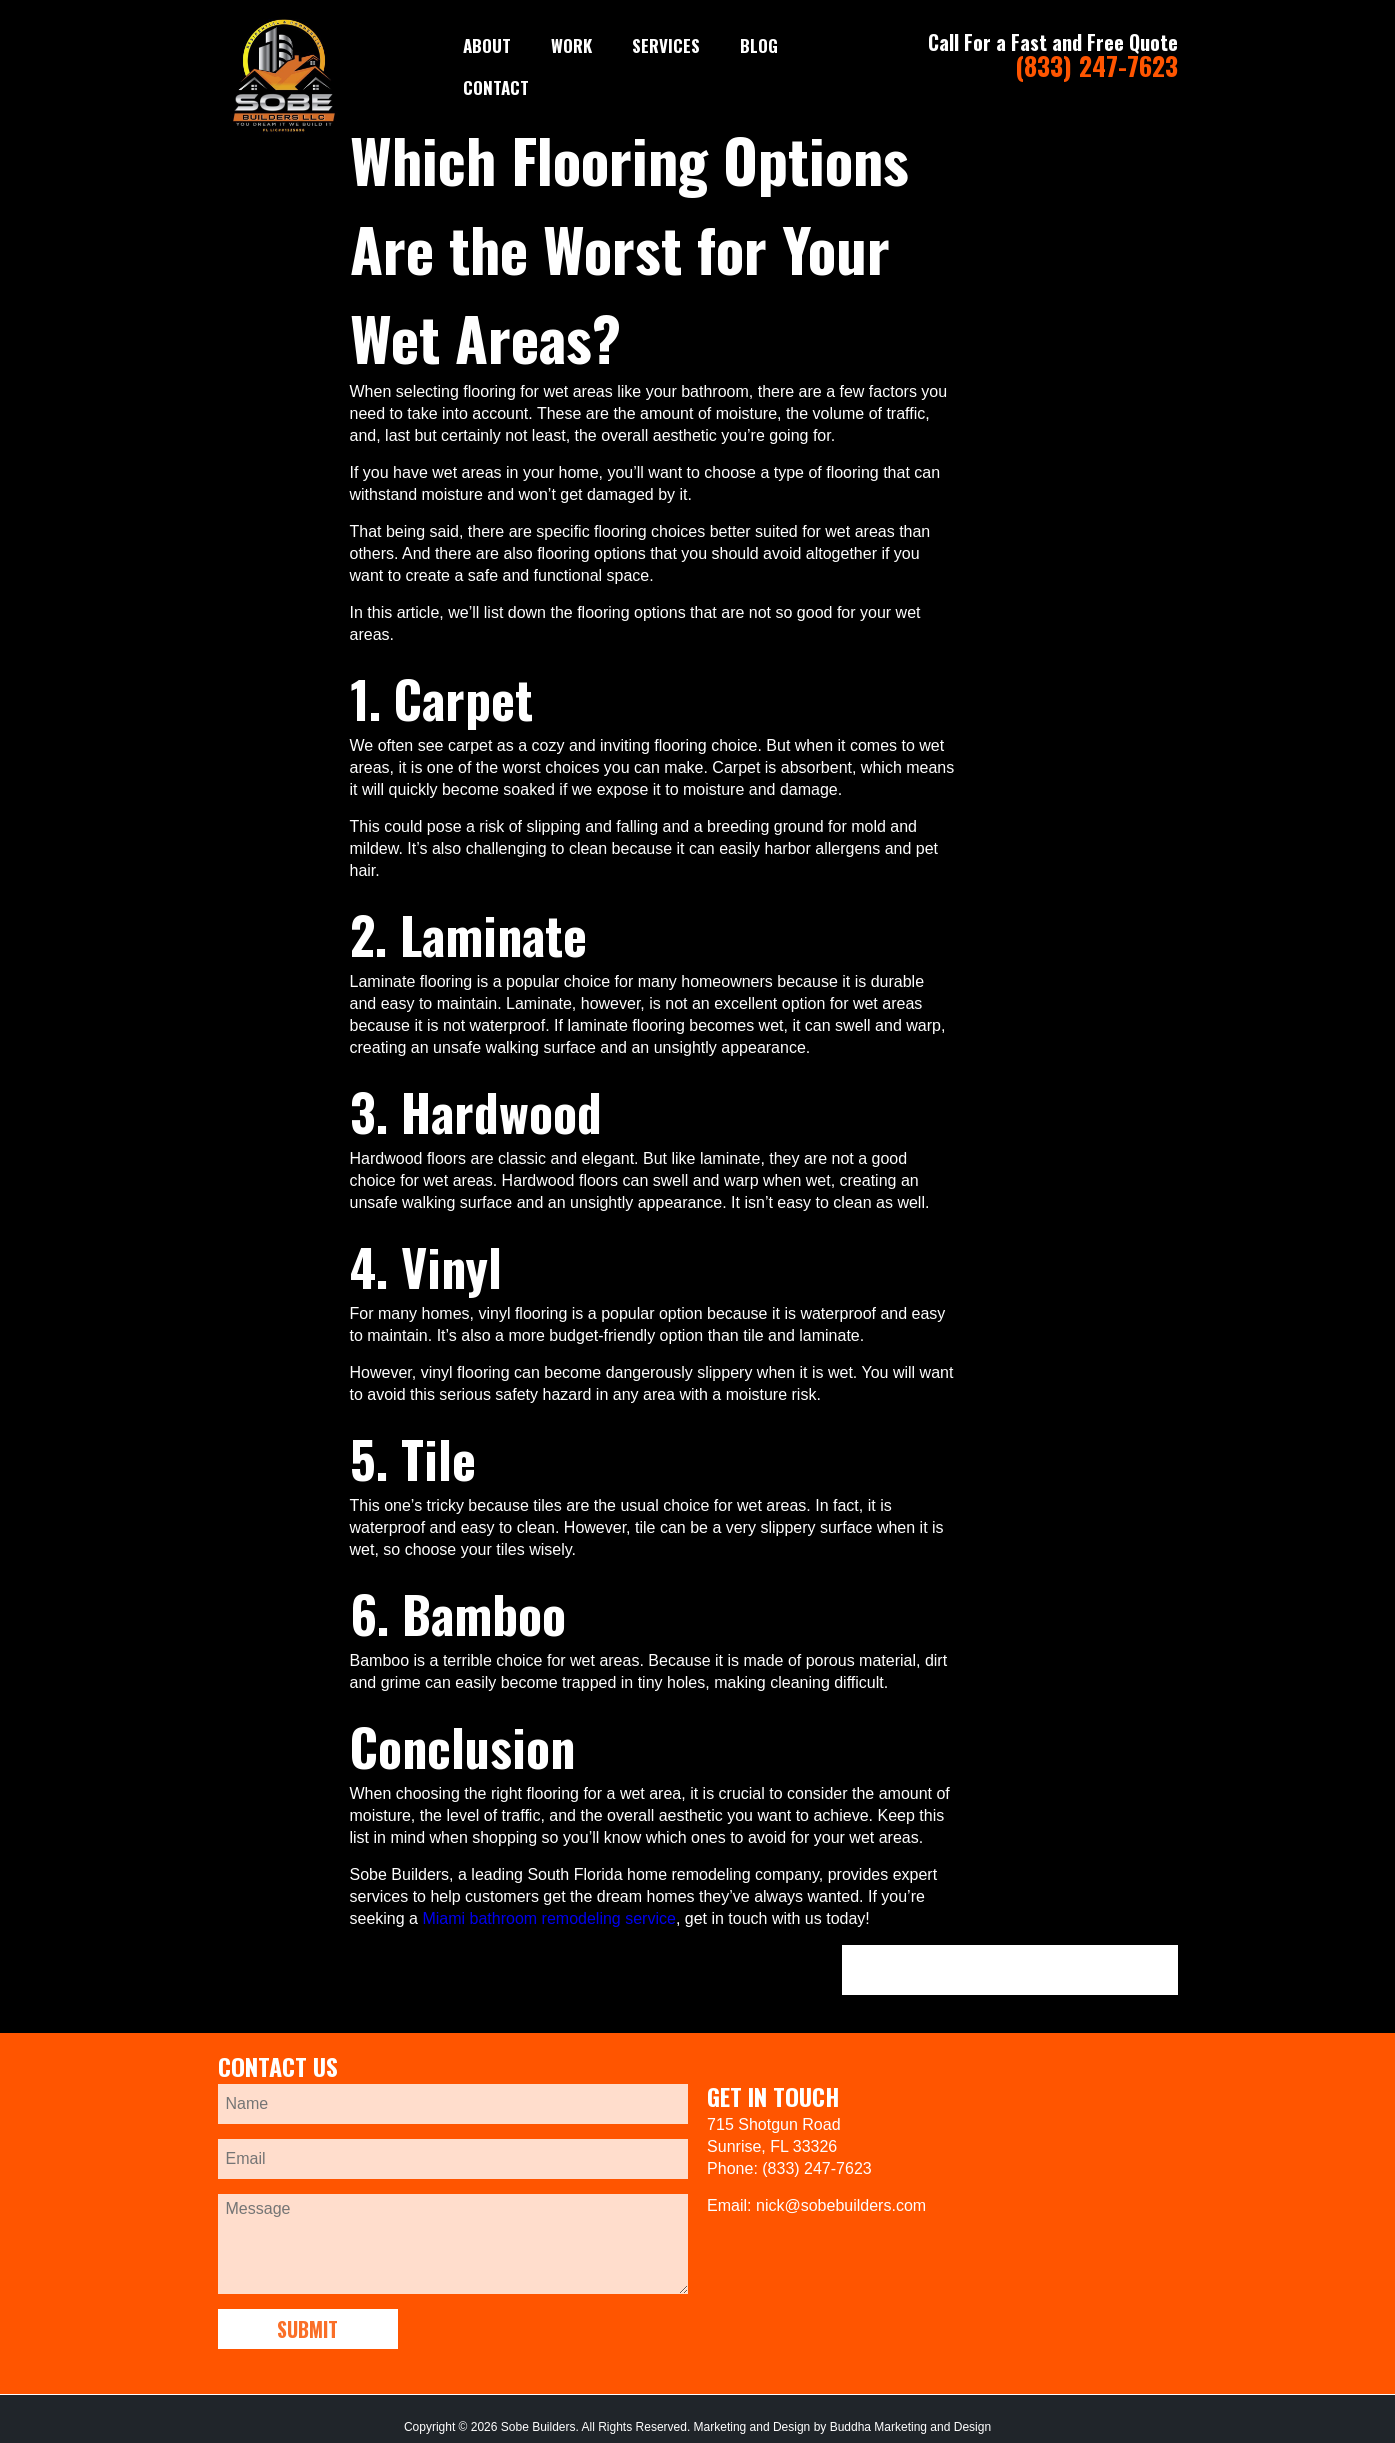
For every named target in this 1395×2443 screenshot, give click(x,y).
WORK (571, 45)
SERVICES (666, 45)
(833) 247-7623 (1096, 66)
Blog (759, 45)
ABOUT (487, 45)
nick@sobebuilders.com (841, 2205)
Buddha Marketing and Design (910, 2427)
